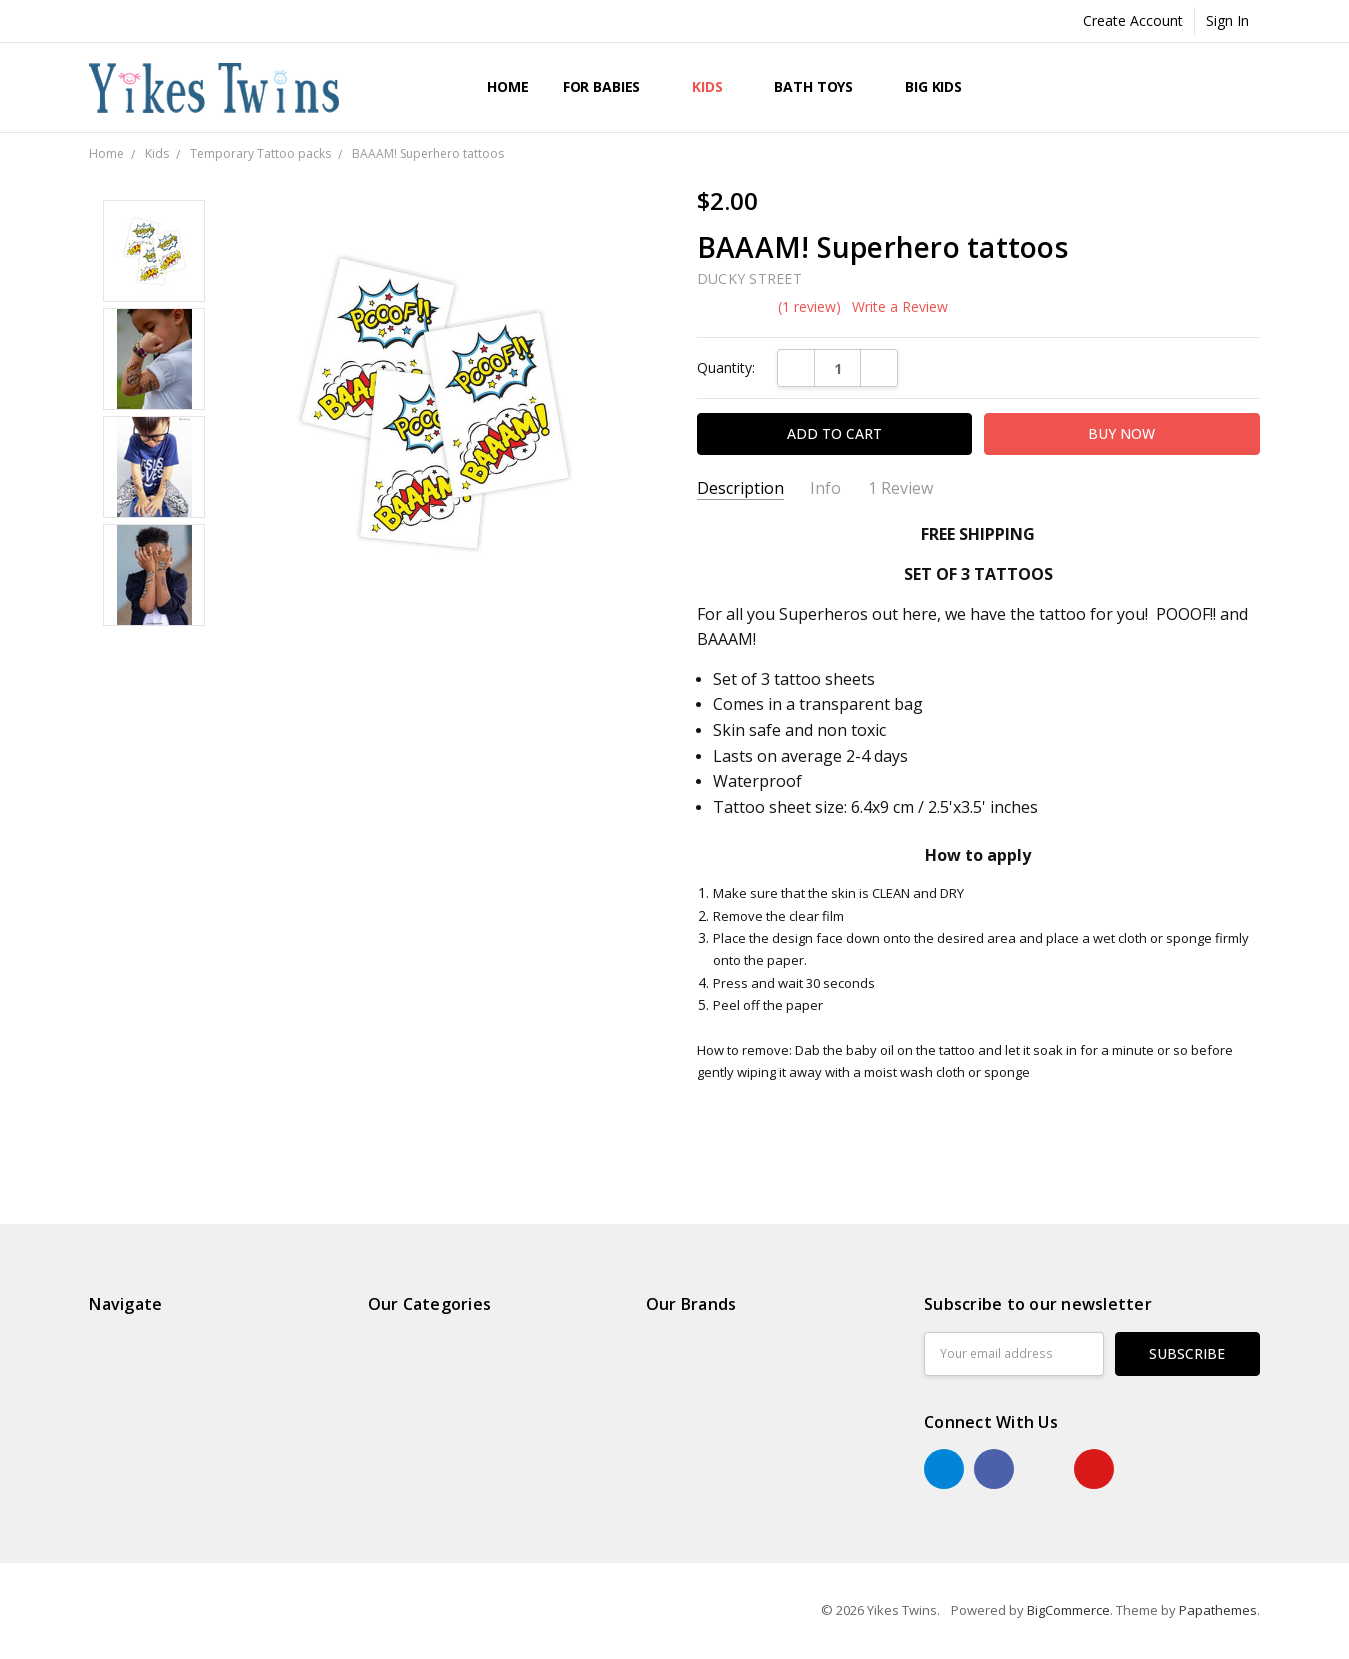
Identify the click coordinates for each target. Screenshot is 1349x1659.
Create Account (1133, 20)
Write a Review (900, 307)
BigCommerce (1068, 1610)
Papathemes (1218, 1610)
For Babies (610, 86)
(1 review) (809, 307)
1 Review (900, 488)
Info (825, 488)
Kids (716, 86)
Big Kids (942, 86)
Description (740, 488)
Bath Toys (822, 86)
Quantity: (726, 367)
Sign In (1227, 20)
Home (507, 86)
